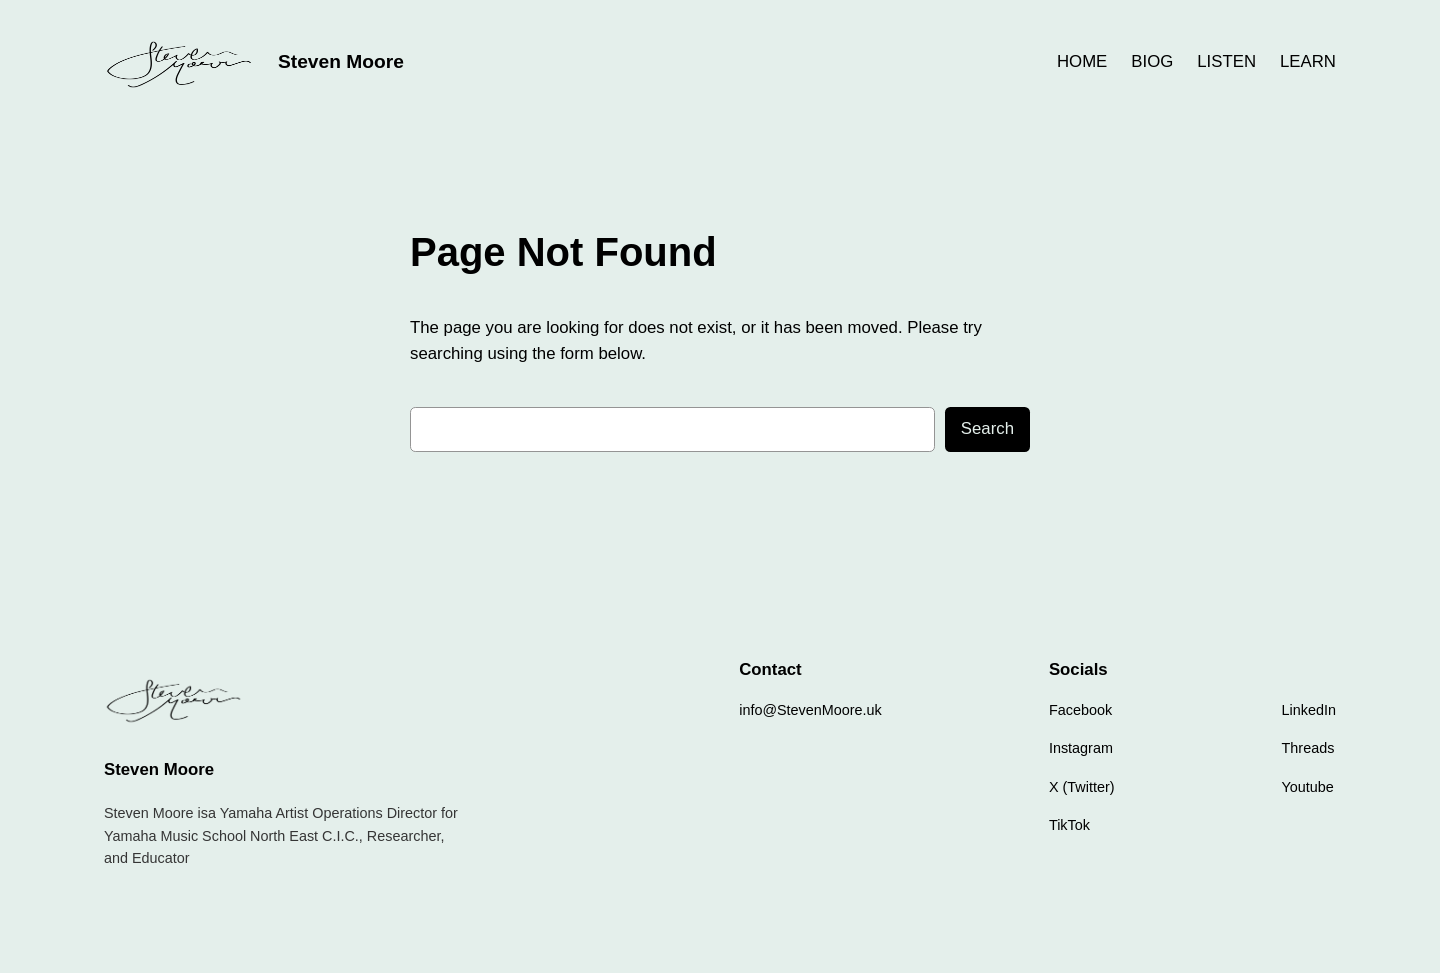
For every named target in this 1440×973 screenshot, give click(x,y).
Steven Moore (341, 61)
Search (987, 428)
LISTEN (1226, 61)
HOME (1082, 61)
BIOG (1152, 61)
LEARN (1308, 61)
